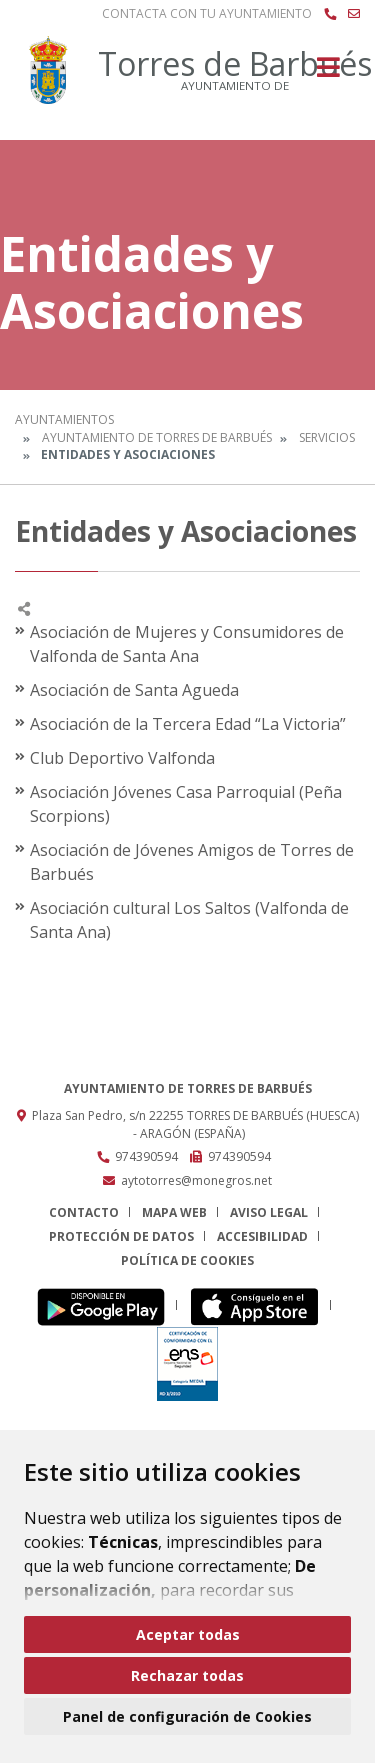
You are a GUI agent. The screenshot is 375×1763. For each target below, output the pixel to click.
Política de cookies (187, 1260)
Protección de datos (121, 1236)
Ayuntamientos (64, 419)
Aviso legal (269, 1212)
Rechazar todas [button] (187, 1675)
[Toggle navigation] (328, 73)
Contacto (84, 1212)
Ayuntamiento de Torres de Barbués (157, 437)
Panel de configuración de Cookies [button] (187, 1716)
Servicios (327, 437)
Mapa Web (174, 1212)
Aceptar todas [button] (188, 1634)
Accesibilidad (262, 1236)
